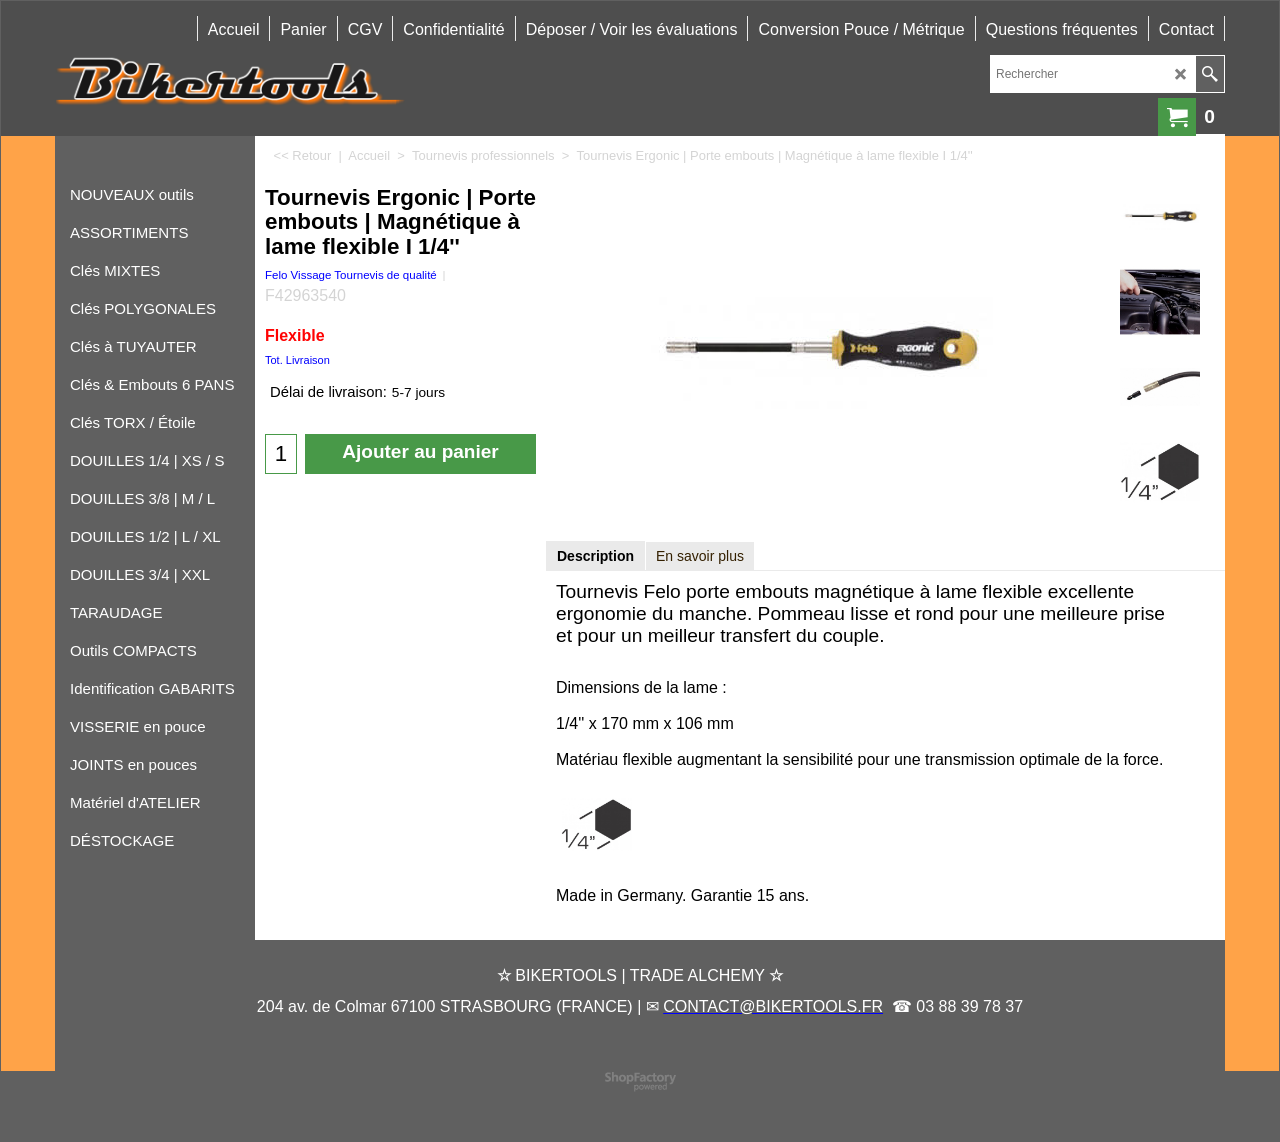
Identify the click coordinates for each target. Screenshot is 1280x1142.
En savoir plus (700, 556)
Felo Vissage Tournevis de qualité (351, 275)
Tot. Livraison (297, 360)
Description (595, 556)
